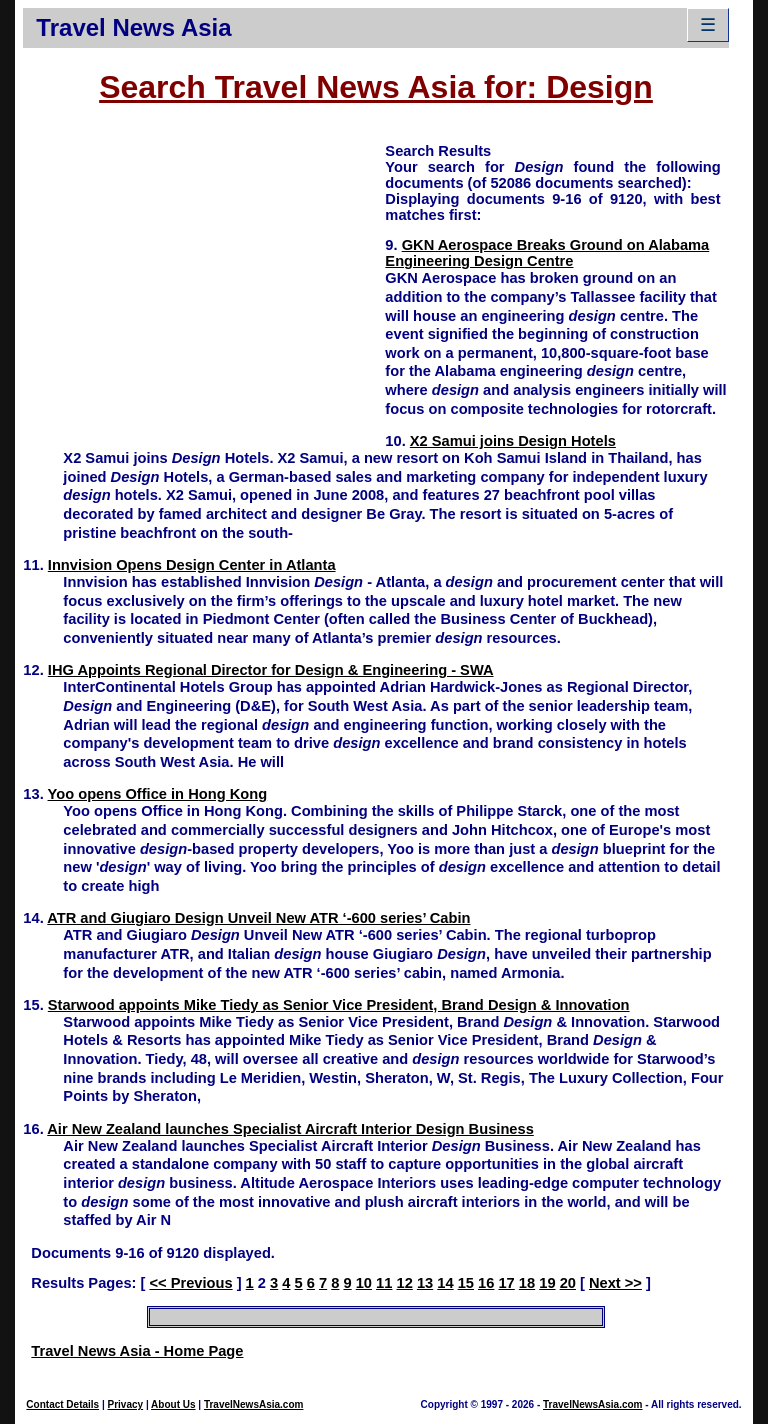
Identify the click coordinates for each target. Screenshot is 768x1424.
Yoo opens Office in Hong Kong (158, 794)
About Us (173, 1404)
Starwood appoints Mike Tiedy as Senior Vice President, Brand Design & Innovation (339, 1005)
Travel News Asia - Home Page (137, 1351)
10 (364, 1283)
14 (445, 1283)
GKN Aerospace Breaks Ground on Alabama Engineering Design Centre (547, 253)
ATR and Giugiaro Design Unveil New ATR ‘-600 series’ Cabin (258, 918)
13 (425, 1283)
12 (405, 1283)
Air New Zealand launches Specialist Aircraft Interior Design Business (290, 1129)
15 (466, 1283)
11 (384, 1283)
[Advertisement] (204, 281)
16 (486, 1283)
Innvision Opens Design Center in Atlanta (192, 565)
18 (527, 1283)
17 (506, 1283)
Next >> (615, 1283)
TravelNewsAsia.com (254, 1404)
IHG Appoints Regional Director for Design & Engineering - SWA (271, 670)
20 (568, 1283)
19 (547, 1283)
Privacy (126, 1404)
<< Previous (190, 1283)
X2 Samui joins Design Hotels (513, 441)
